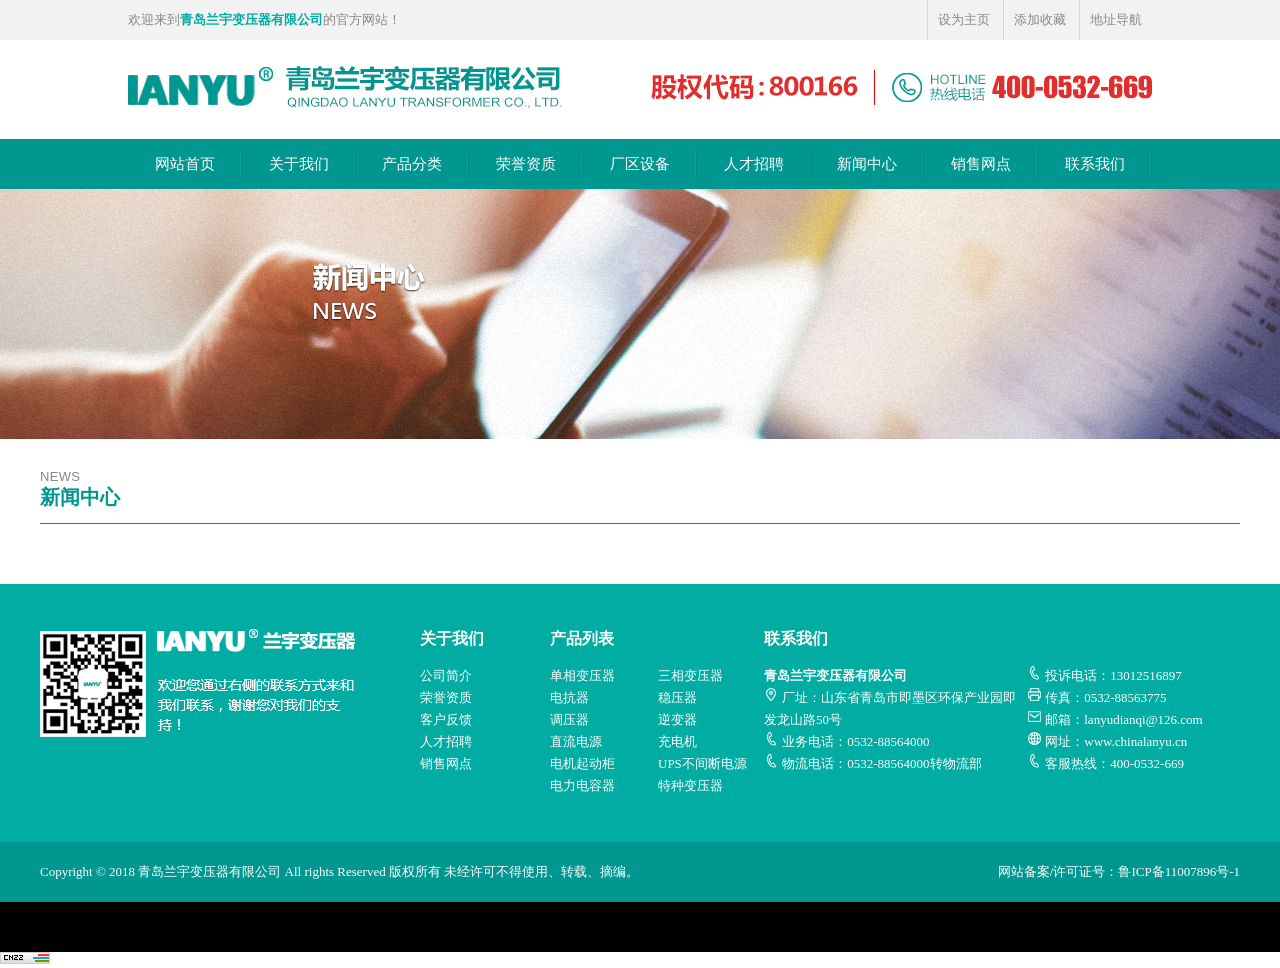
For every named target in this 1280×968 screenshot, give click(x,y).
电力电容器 (582, 785)
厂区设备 (640, 164)
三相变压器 (690, 675)
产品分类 (412, 164)
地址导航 (1116, 19)
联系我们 (1095, 164)
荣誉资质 (526, 164)
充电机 (677, 741)
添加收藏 (1040, 19)
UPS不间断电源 (702, 763)
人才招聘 (754, 164)
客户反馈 (446, 719)
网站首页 (185, 164)
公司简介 (446, 675)
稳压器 (677, 697)
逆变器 (677, 719)
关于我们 (299, 164)
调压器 (569, 719)
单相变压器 (582, 675)
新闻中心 (867, 164)
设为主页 (964, 19)
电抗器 (569, 697)
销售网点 (981, 164)
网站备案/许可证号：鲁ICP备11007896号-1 (1119, 871)
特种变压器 (690, 785)
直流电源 (576, 741)
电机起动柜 (582, 763)
